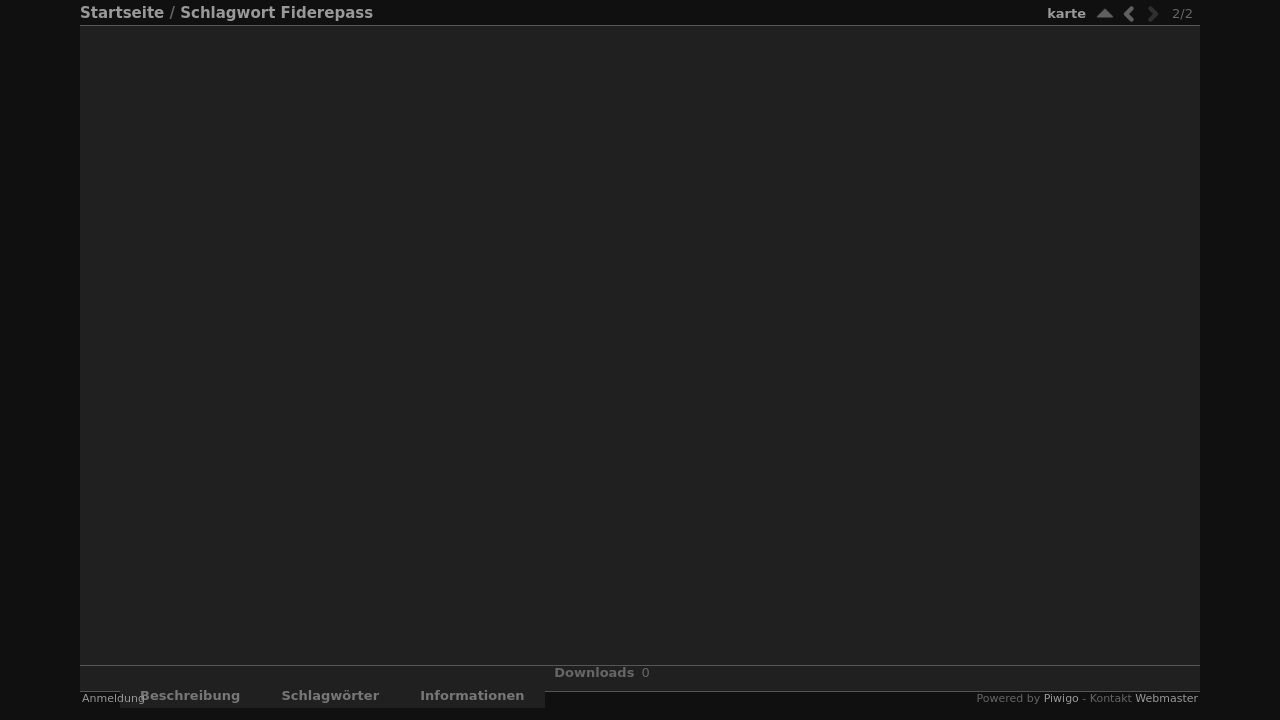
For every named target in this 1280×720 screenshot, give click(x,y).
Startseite (122, 13)
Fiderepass (327, 13)
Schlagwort (227, 13)
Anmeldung (113, 698)
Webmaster (1166, 698)
